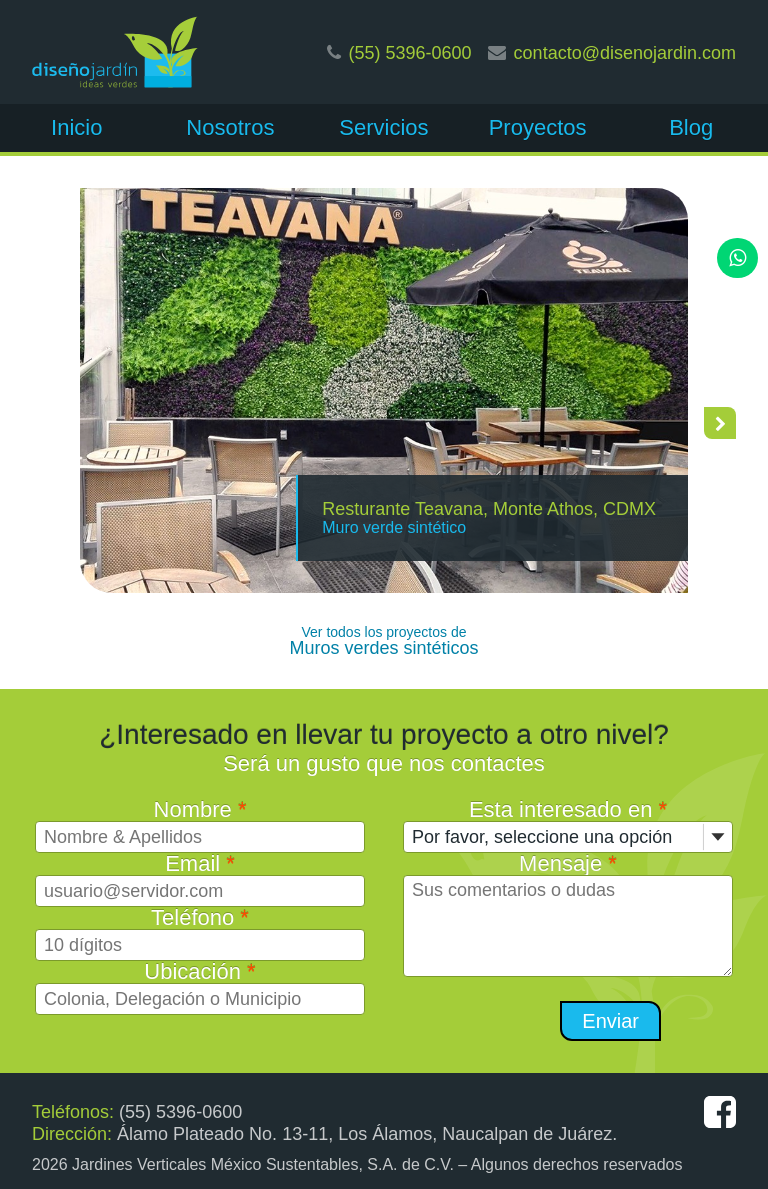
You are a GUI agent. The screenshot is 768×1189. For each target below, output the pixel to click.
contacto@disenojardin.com (625, 53)
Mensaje (568, 863)
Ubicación (199, 971)
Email (200, 863)
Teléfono (200, 917)
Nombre (200, 809)
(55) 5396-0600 (410, 53)
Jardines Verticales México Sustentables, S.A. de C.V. (263, 1164)
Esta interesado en (568, 809)
